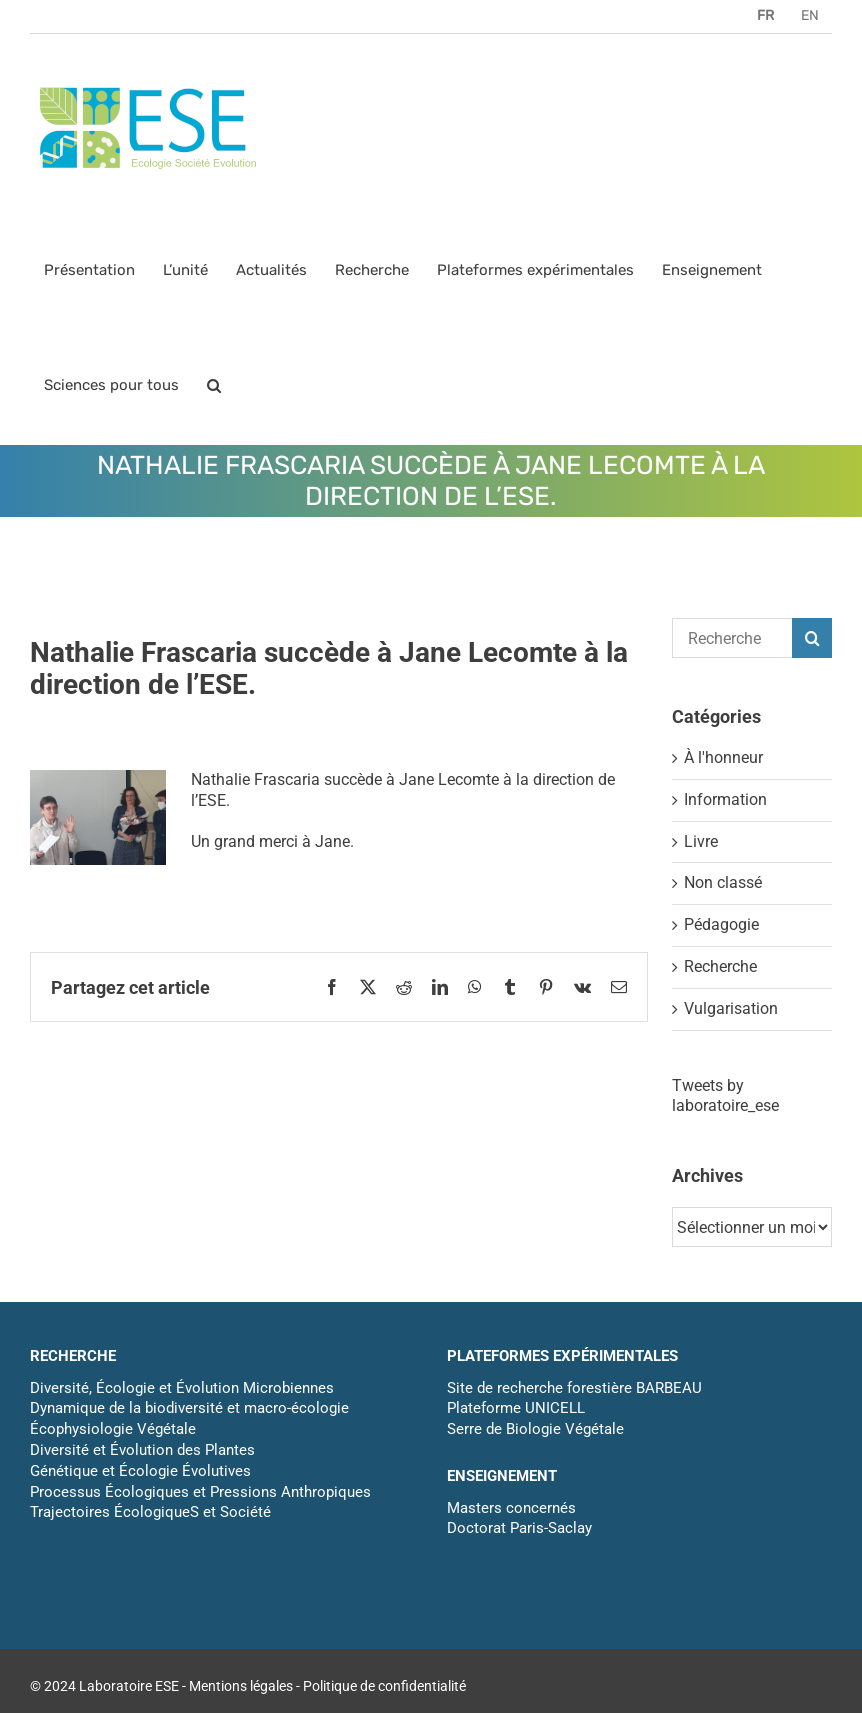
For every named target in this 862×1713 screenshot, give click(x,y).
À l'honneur (723, 757)
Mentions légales (241, 1686)
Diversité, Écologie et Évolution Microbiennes (182, 1388)
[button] (214, 385)
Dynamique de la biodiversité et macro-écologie (189, 1408)
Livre (701, 841)
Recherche (720, 966)
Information (725, 799)
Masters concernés (511, 1508)
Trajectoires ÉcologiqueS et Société (150, 1512)
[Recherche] (812, 638)
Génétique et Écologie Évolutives (140, 1471)
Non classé (723, 882)
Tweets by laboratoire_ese (725, 1096)
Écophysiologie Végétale (113, 1429)
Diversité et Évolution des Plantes (142, 1450)
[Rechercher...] (732, 638)
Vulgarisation (731, 1008)
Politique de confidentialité (384, 1686)
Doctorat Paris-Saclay (519, 1528)
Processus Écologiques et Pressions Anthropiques (200, 1492)
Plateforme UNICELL (516, 1408)
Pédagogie (721, 924)
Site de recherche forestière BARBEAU (574, 1388)
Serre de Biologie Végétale (535, 1429)
